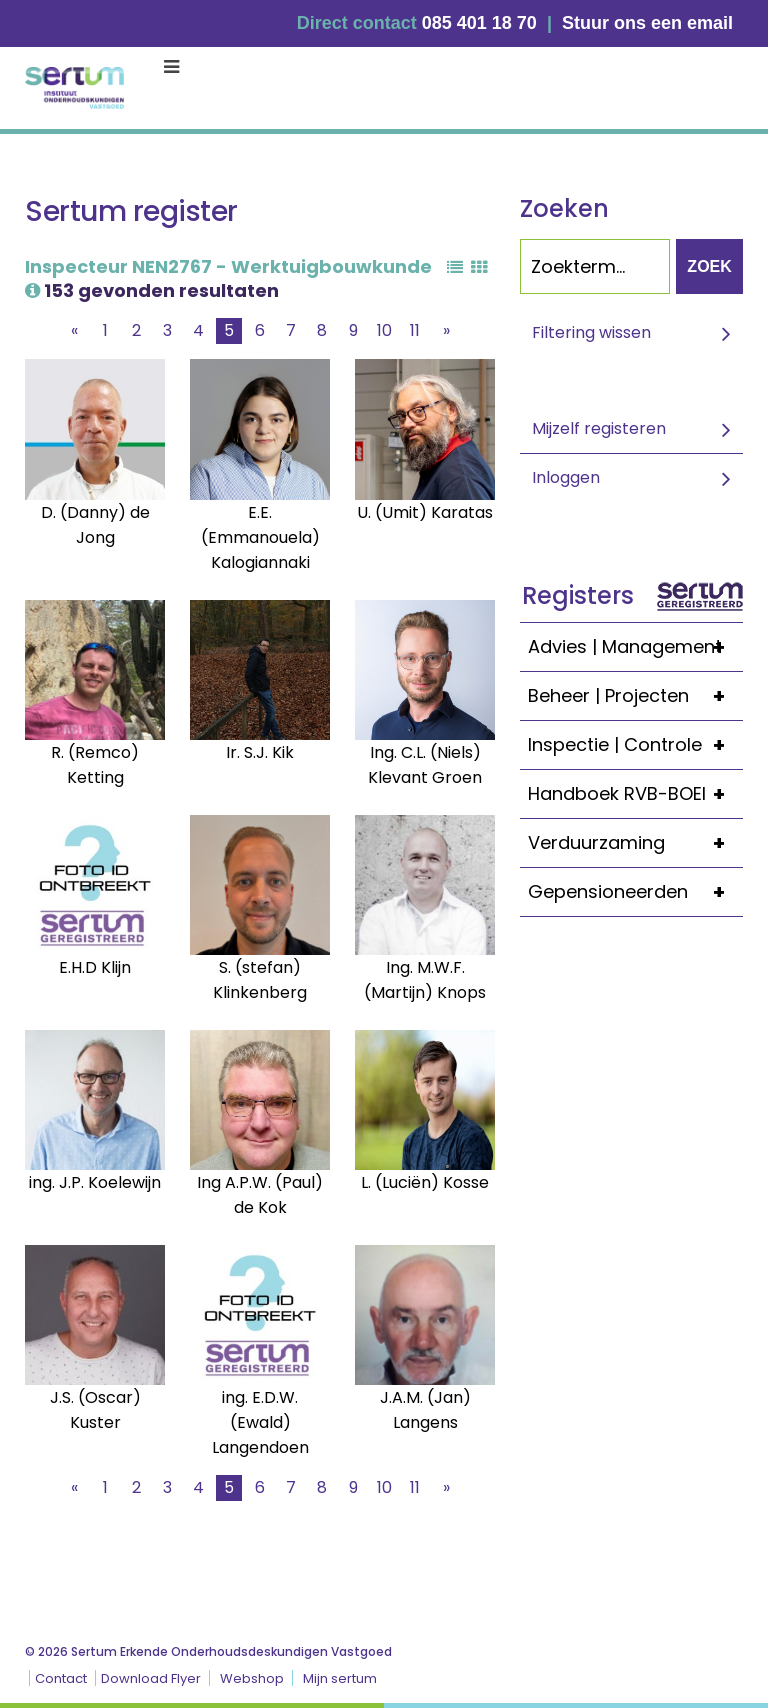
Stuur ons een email (647, 23)
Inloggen (566, 477)
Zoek (709, 266)
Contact (61, 1678)
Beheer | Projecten (635, 696)
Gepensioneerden (635, 892)
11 (415, 330)
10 (384, 330)
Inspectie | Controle (635, 745)
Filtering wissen (591, 332)
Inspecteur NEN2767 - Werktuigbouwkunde (228, 277)
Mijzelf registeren (599, 428)
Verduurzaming (635, 843)
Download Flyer (151, 1678)
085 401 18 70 (479, 23)
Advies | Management (635, 647)
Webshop (252, 1678)
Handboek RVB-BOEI (635, 794)
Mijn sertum (340, 1678)
